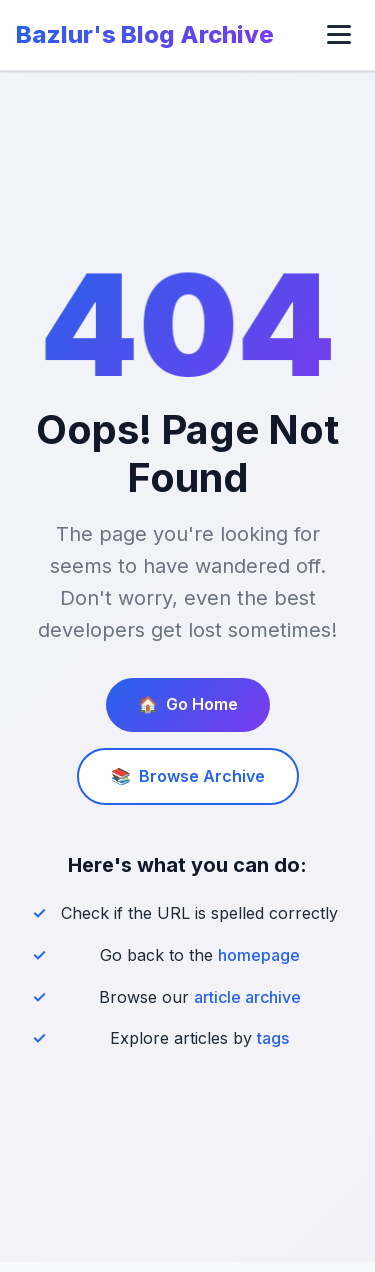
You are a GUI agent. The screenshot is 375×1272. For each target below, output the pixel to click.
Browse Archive (188, 777)
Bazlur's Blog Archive (145, 34)
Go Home (188, 705)
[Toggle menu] (339, 35)
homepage (259, 955)
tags (273, 1038)
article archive (247, 997)
